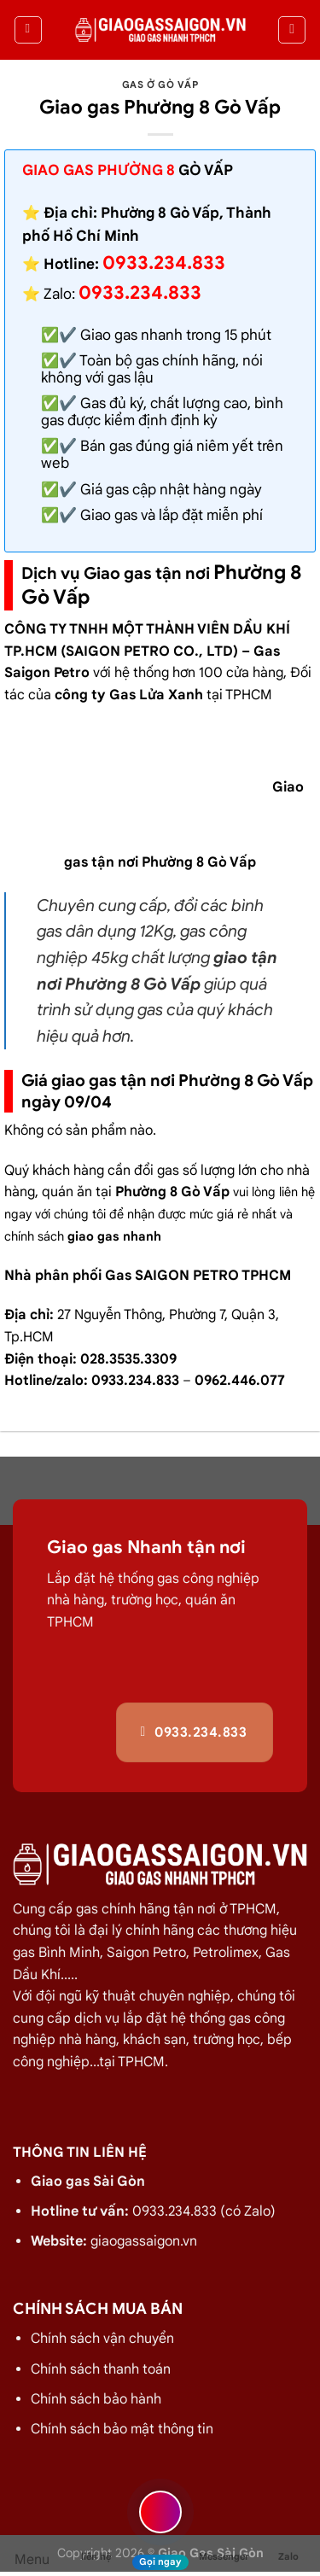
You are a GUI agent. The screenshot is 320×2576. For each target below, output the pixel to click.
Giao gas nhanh (131, 335)
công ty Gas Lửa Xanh (129, 695)
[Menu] (28, 30)
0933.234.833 (140, 292)
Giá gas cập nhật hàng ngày (171, 490)
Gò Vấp (205, 170)
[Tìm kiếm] (291, 30)
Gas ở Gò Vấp (160, 85)
